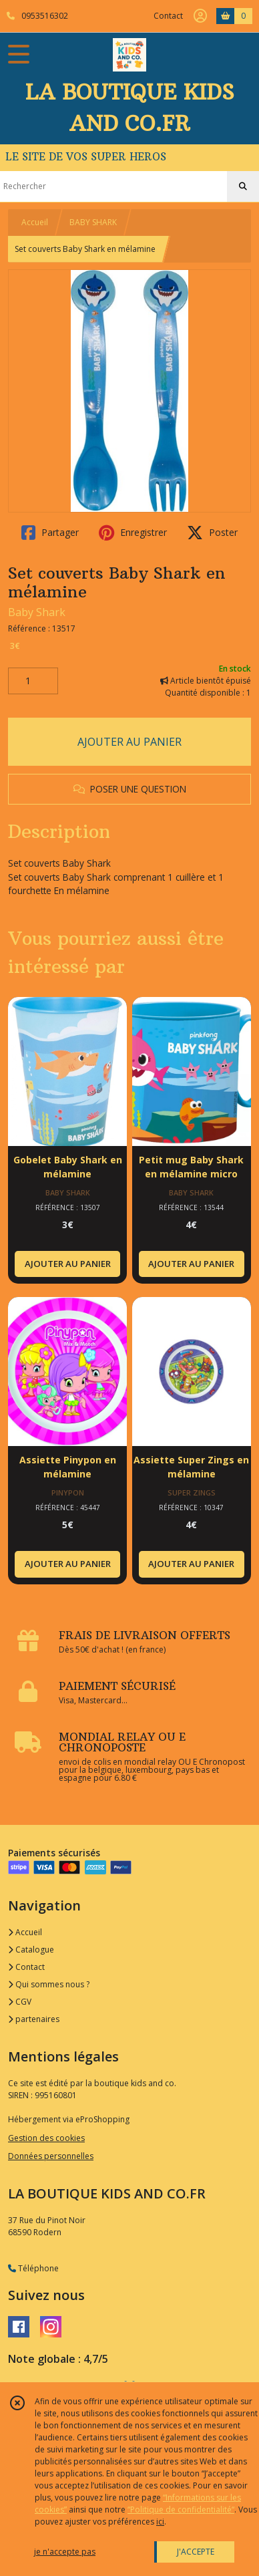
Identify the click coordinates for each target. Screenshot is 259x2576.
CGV (19, 2001)
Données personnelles (50, 2156)
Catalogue (31, 1949)
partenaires (33, 2019)
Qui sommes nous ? (48, 1984)
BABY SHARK (93, 222)
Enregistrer (133, 533)
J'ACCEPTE (195, 2551)
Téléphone (33, 2268)
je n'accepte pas (64, 2551)
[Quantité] (33, 681)
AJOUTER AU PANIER (129, 741)
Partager (50, 533)
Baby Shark (36, 612)
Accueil (34, 222)
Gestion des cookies (46, 2138)
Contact (168, 15)
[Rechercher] (243, 186)
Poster (212, 533)
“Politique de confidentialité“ (180, 2509)
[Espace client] (200, 16)
